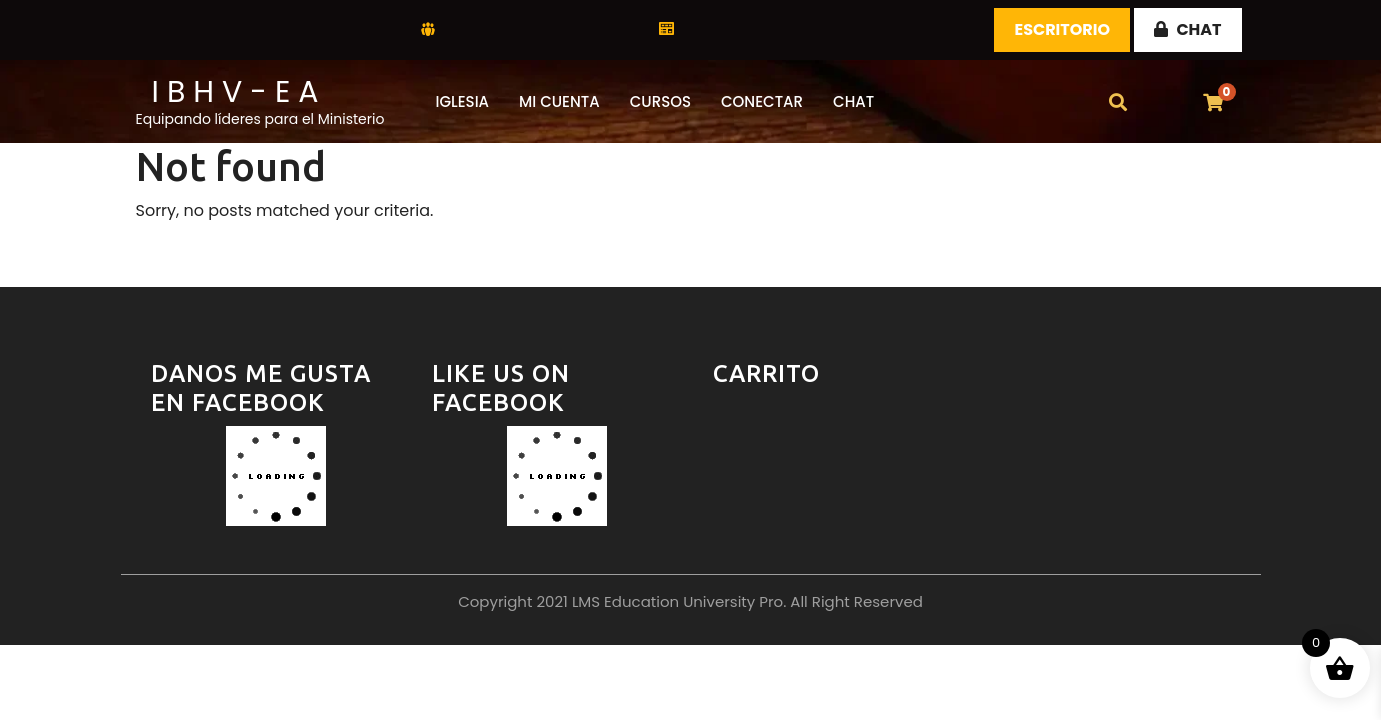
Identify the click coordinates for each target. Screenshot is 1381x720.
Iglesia (463, 101)
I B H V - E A (235, 92)
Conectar (762, 101)
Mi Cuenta (559, 101)
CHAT (1187, 29)
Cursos (660, 101)
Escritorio (1062, 29)
